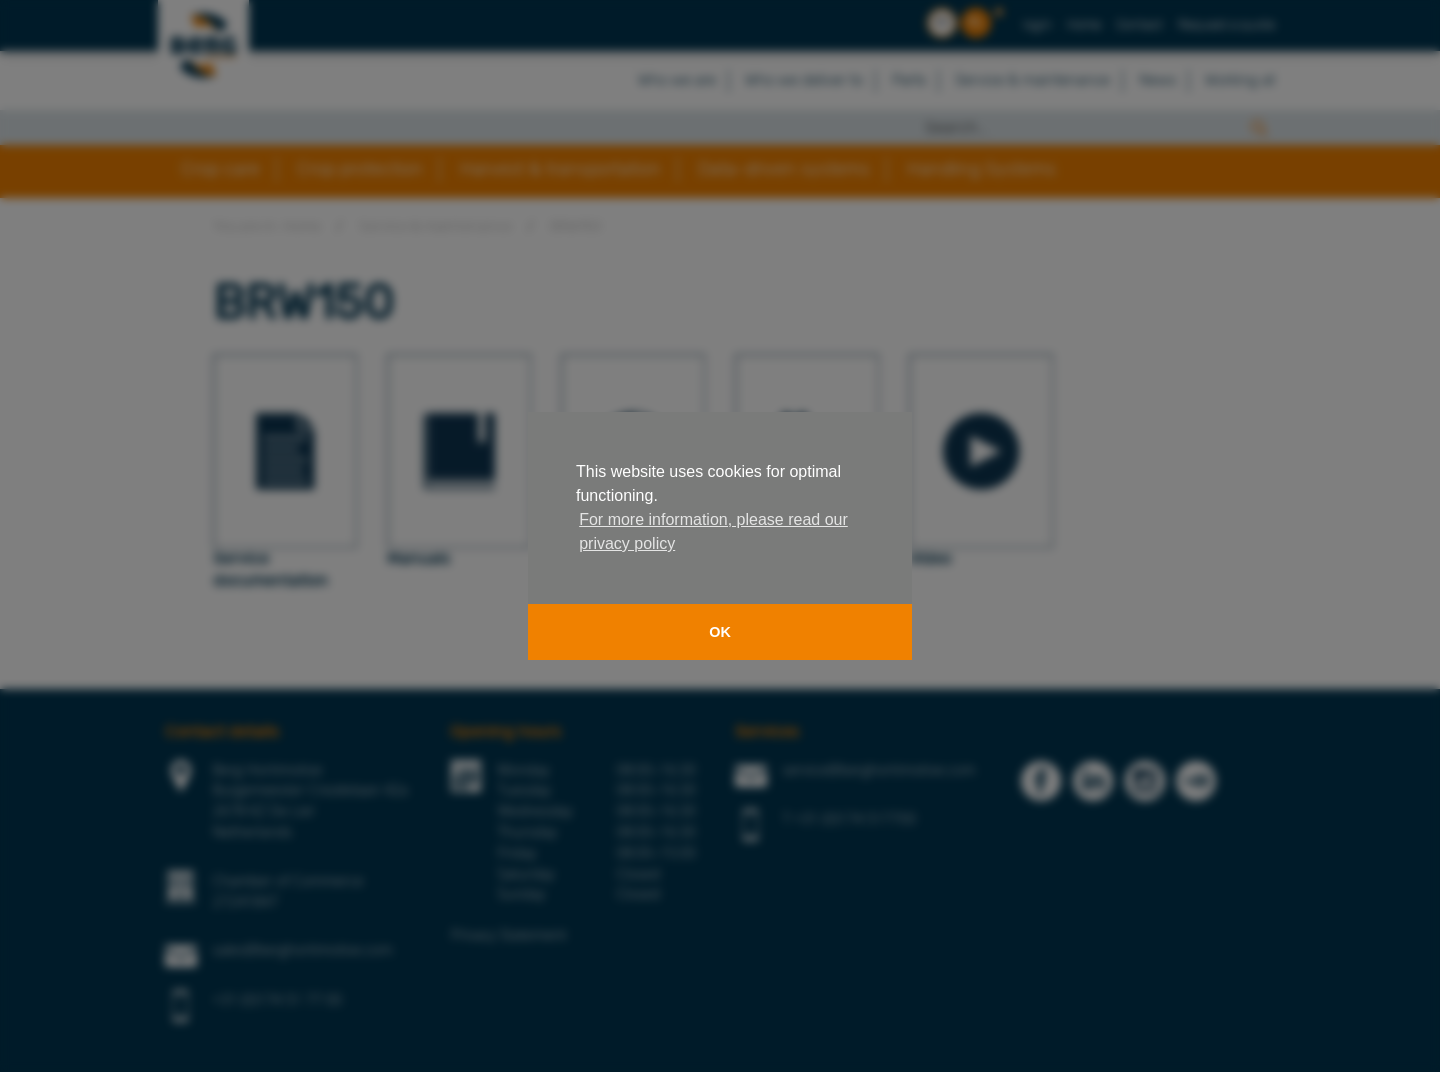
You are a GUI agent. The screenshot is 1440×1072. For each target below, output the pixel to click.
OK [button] (720, 632)
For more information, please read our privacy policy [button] (713, 531)
